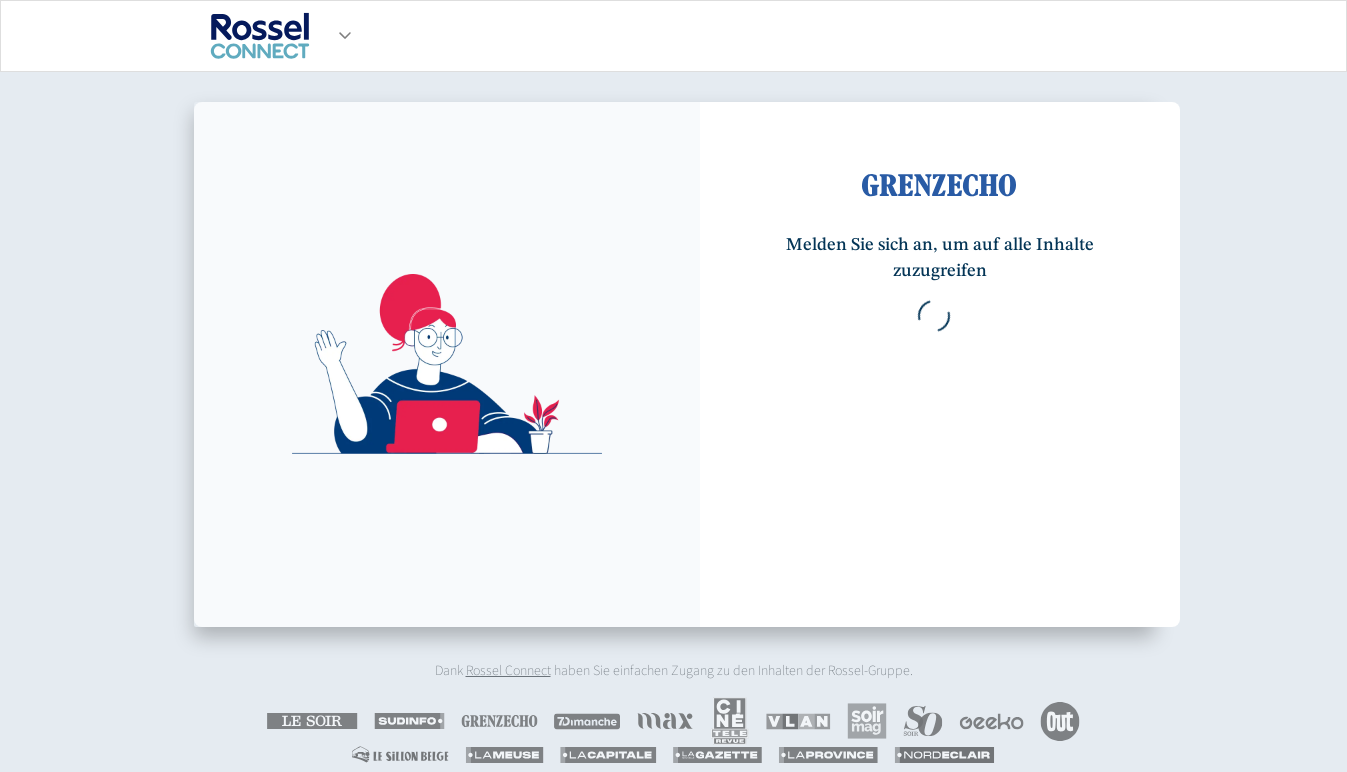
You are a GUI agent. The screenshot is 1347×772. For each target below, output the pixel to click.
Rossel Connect (508, 671)
